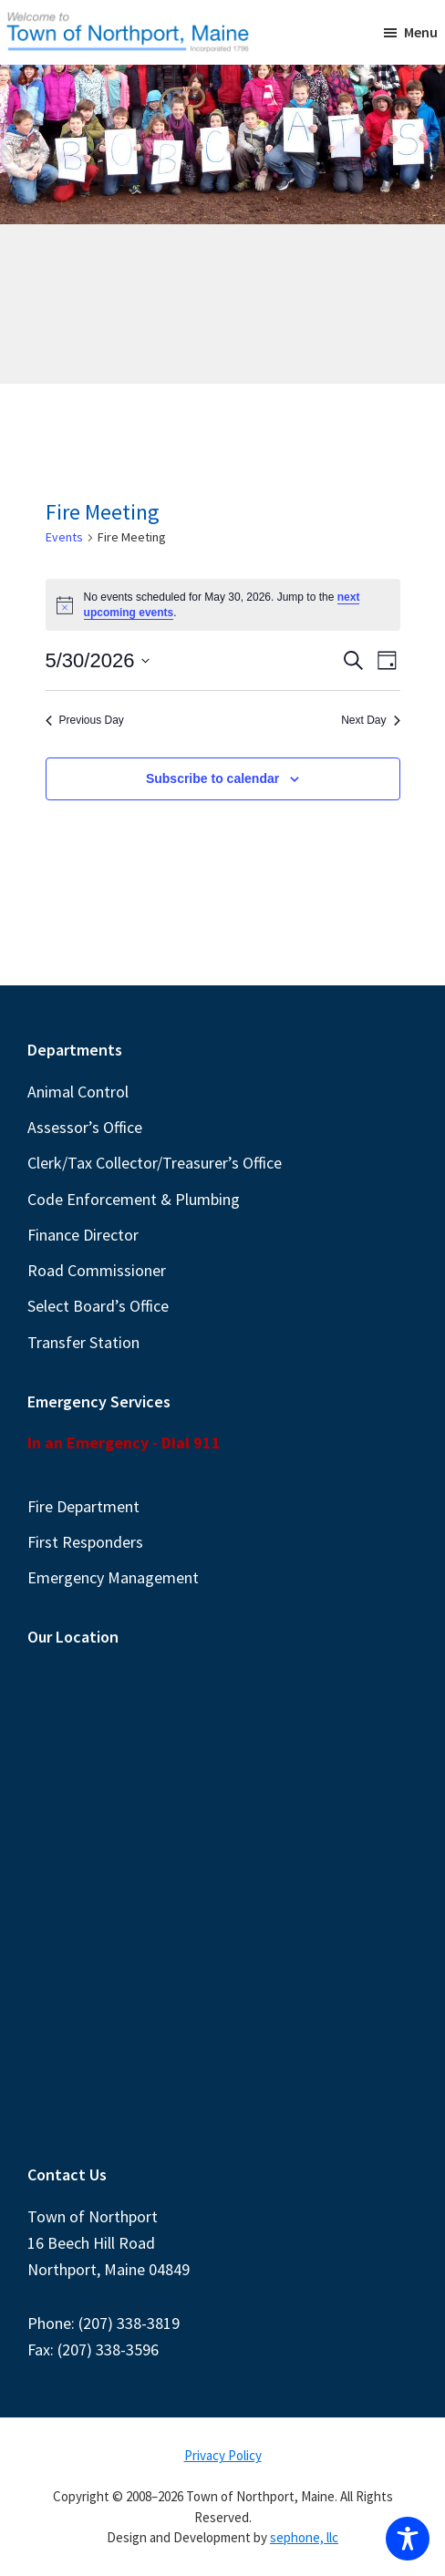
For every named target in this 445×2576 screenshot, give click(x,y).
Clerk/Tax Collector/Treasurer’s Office (154, 1162)
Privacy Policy (223, 2455)
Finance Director (83, 1234)
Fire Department (83, 1506)
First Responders (85, 1541)
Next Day (370, 720)
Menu (421, 32)
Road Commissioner (96, 1270)
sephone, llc (304, 2537)
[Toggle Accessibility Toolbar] (407, 2538)
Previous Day (85, 720)
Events (64, 537)
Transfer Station (83, 1342)
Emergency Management (113, 1577)
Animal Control (78, 1091)
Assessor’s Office (84, 1127)
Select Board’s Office (98, 1305)
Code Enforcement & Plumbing (133, 1199)
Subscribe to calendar (212, 778)
